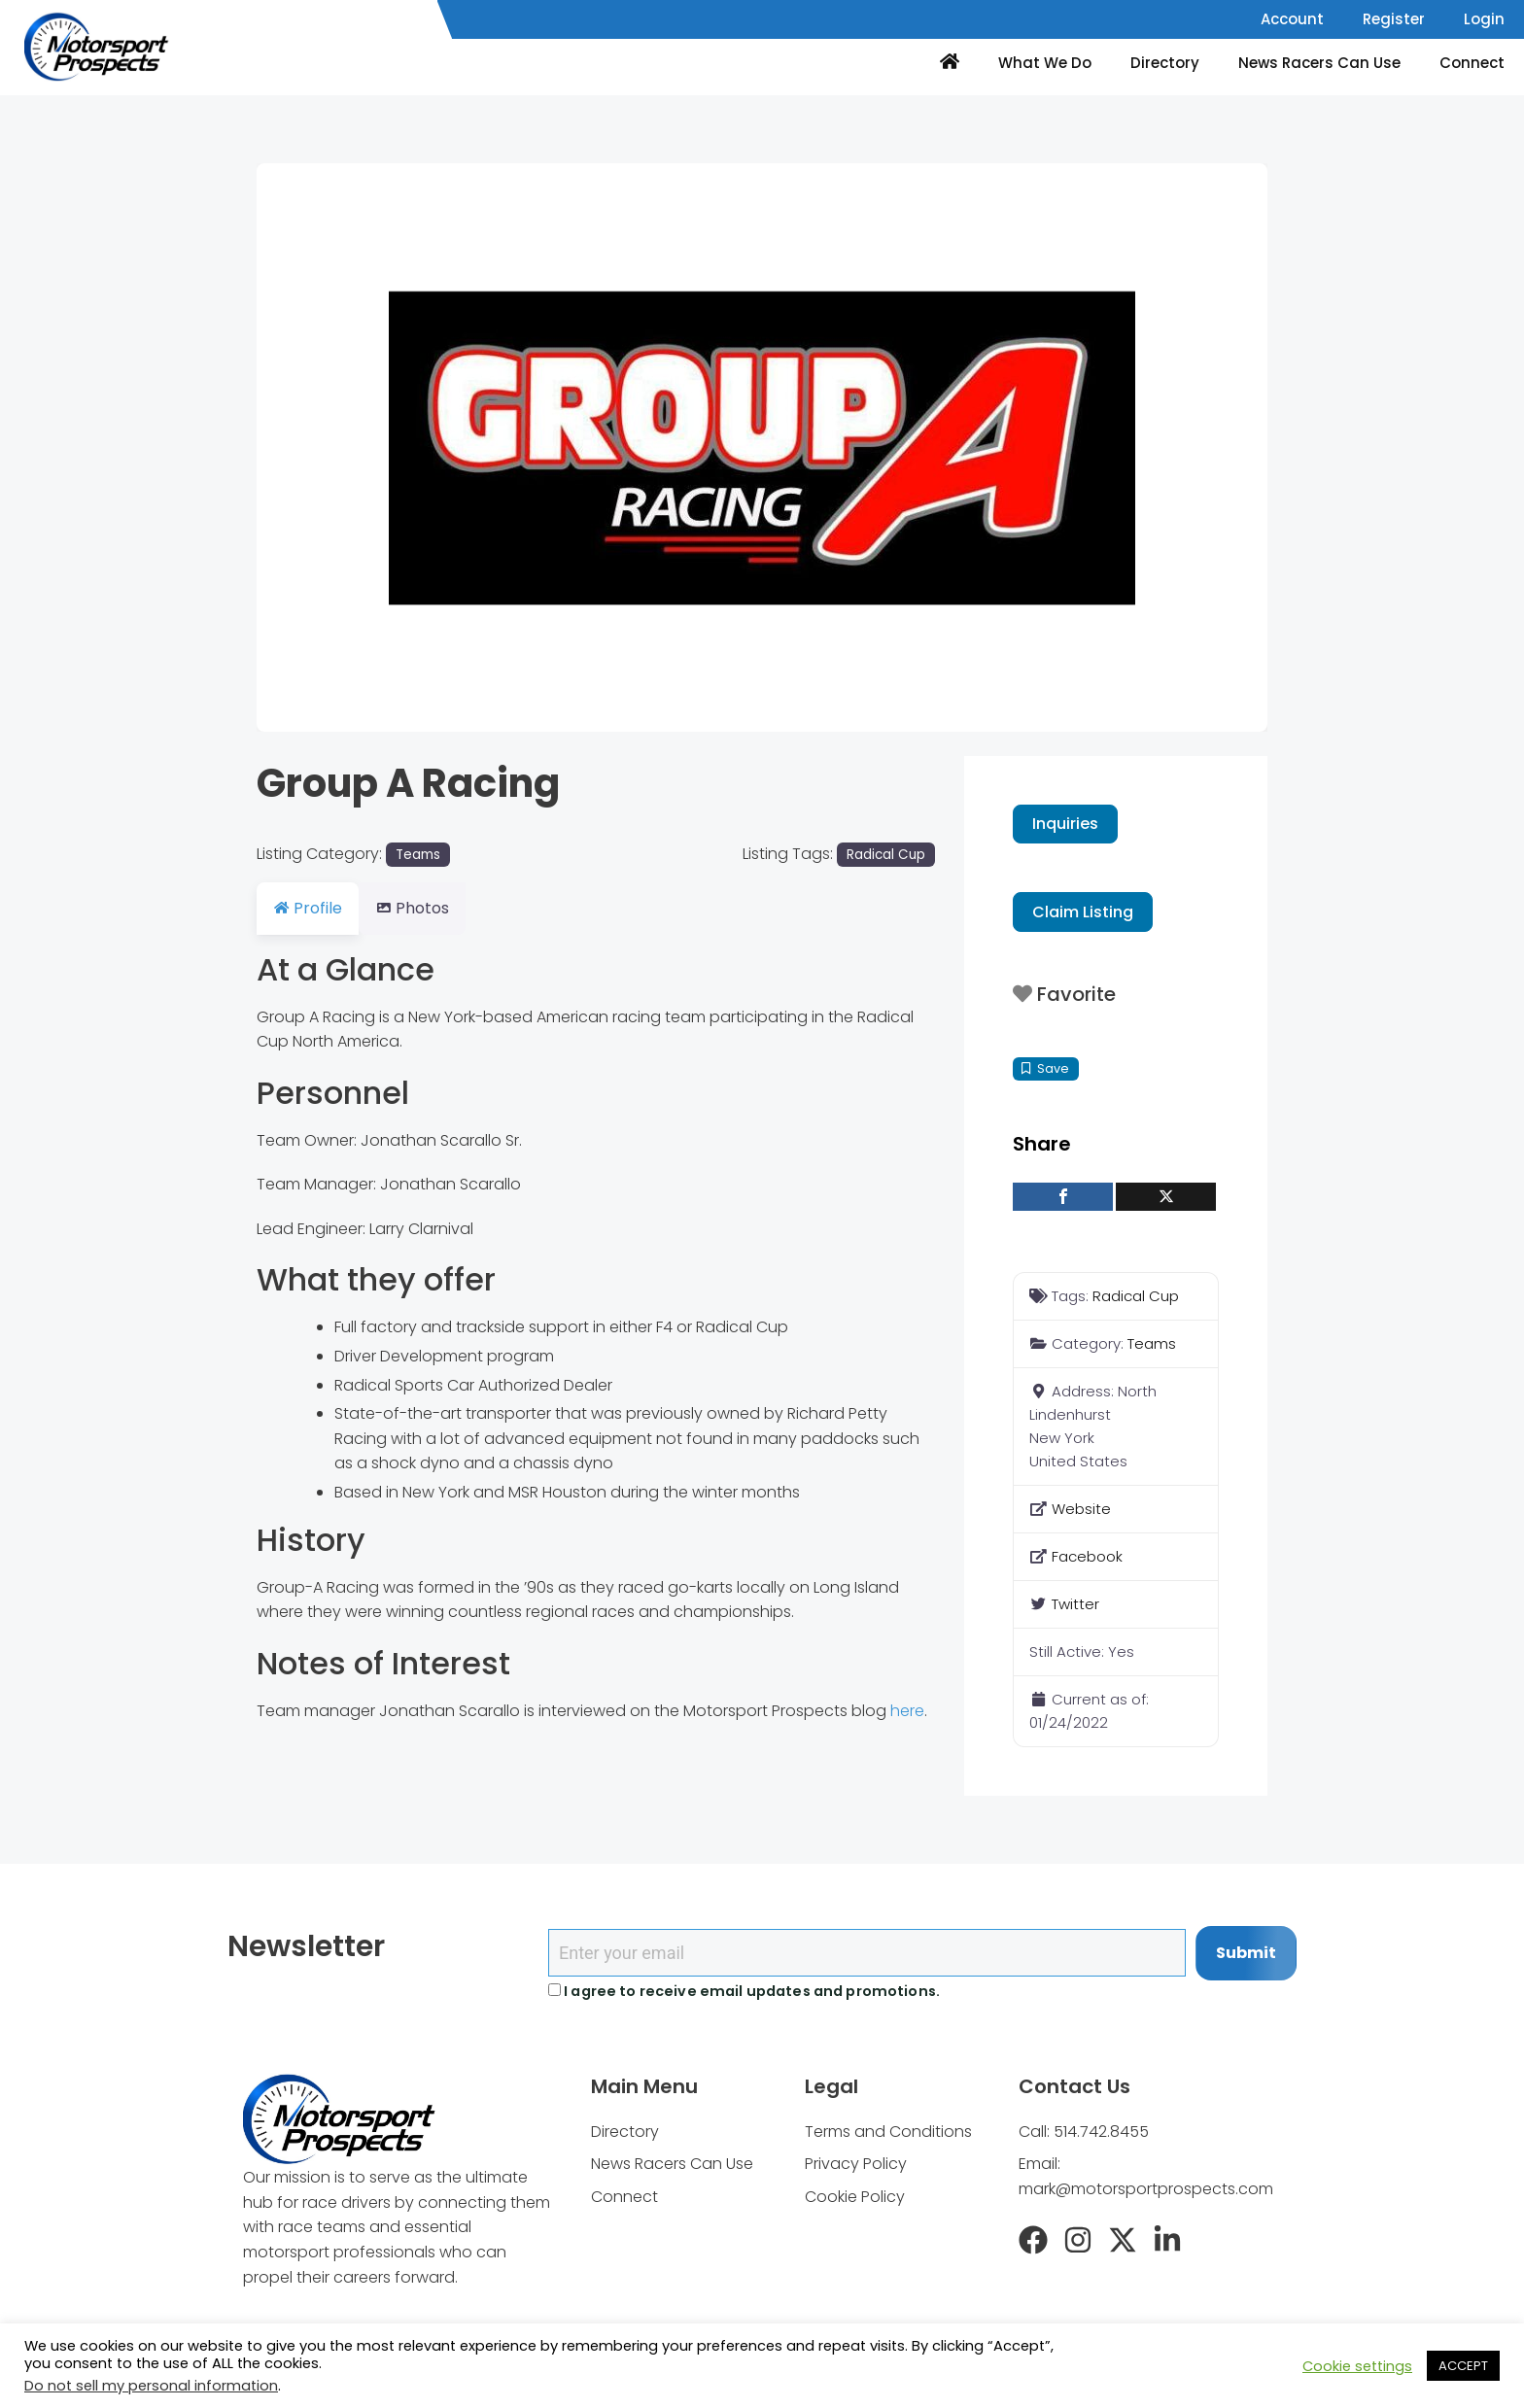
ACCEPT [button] (1463, 2365)
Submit (1246, 1953)
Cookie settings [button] (1357, 2366)
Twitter (1075, 1604)
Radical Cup (886, 854)
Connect (1472, 62)
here (907, 1711)
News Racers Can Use (1319, 62)
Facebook (1087, 1556)
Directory (1164, 62)
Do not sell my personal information (151, 2385)
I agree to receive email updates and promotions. (744, 1991)
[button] (332, 447)
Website (1081, 1508)
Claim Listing (1082, 912)
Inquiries (1065, 823)
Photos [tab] (424, 908)
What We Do (1044, 62)
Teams (418, 854)
